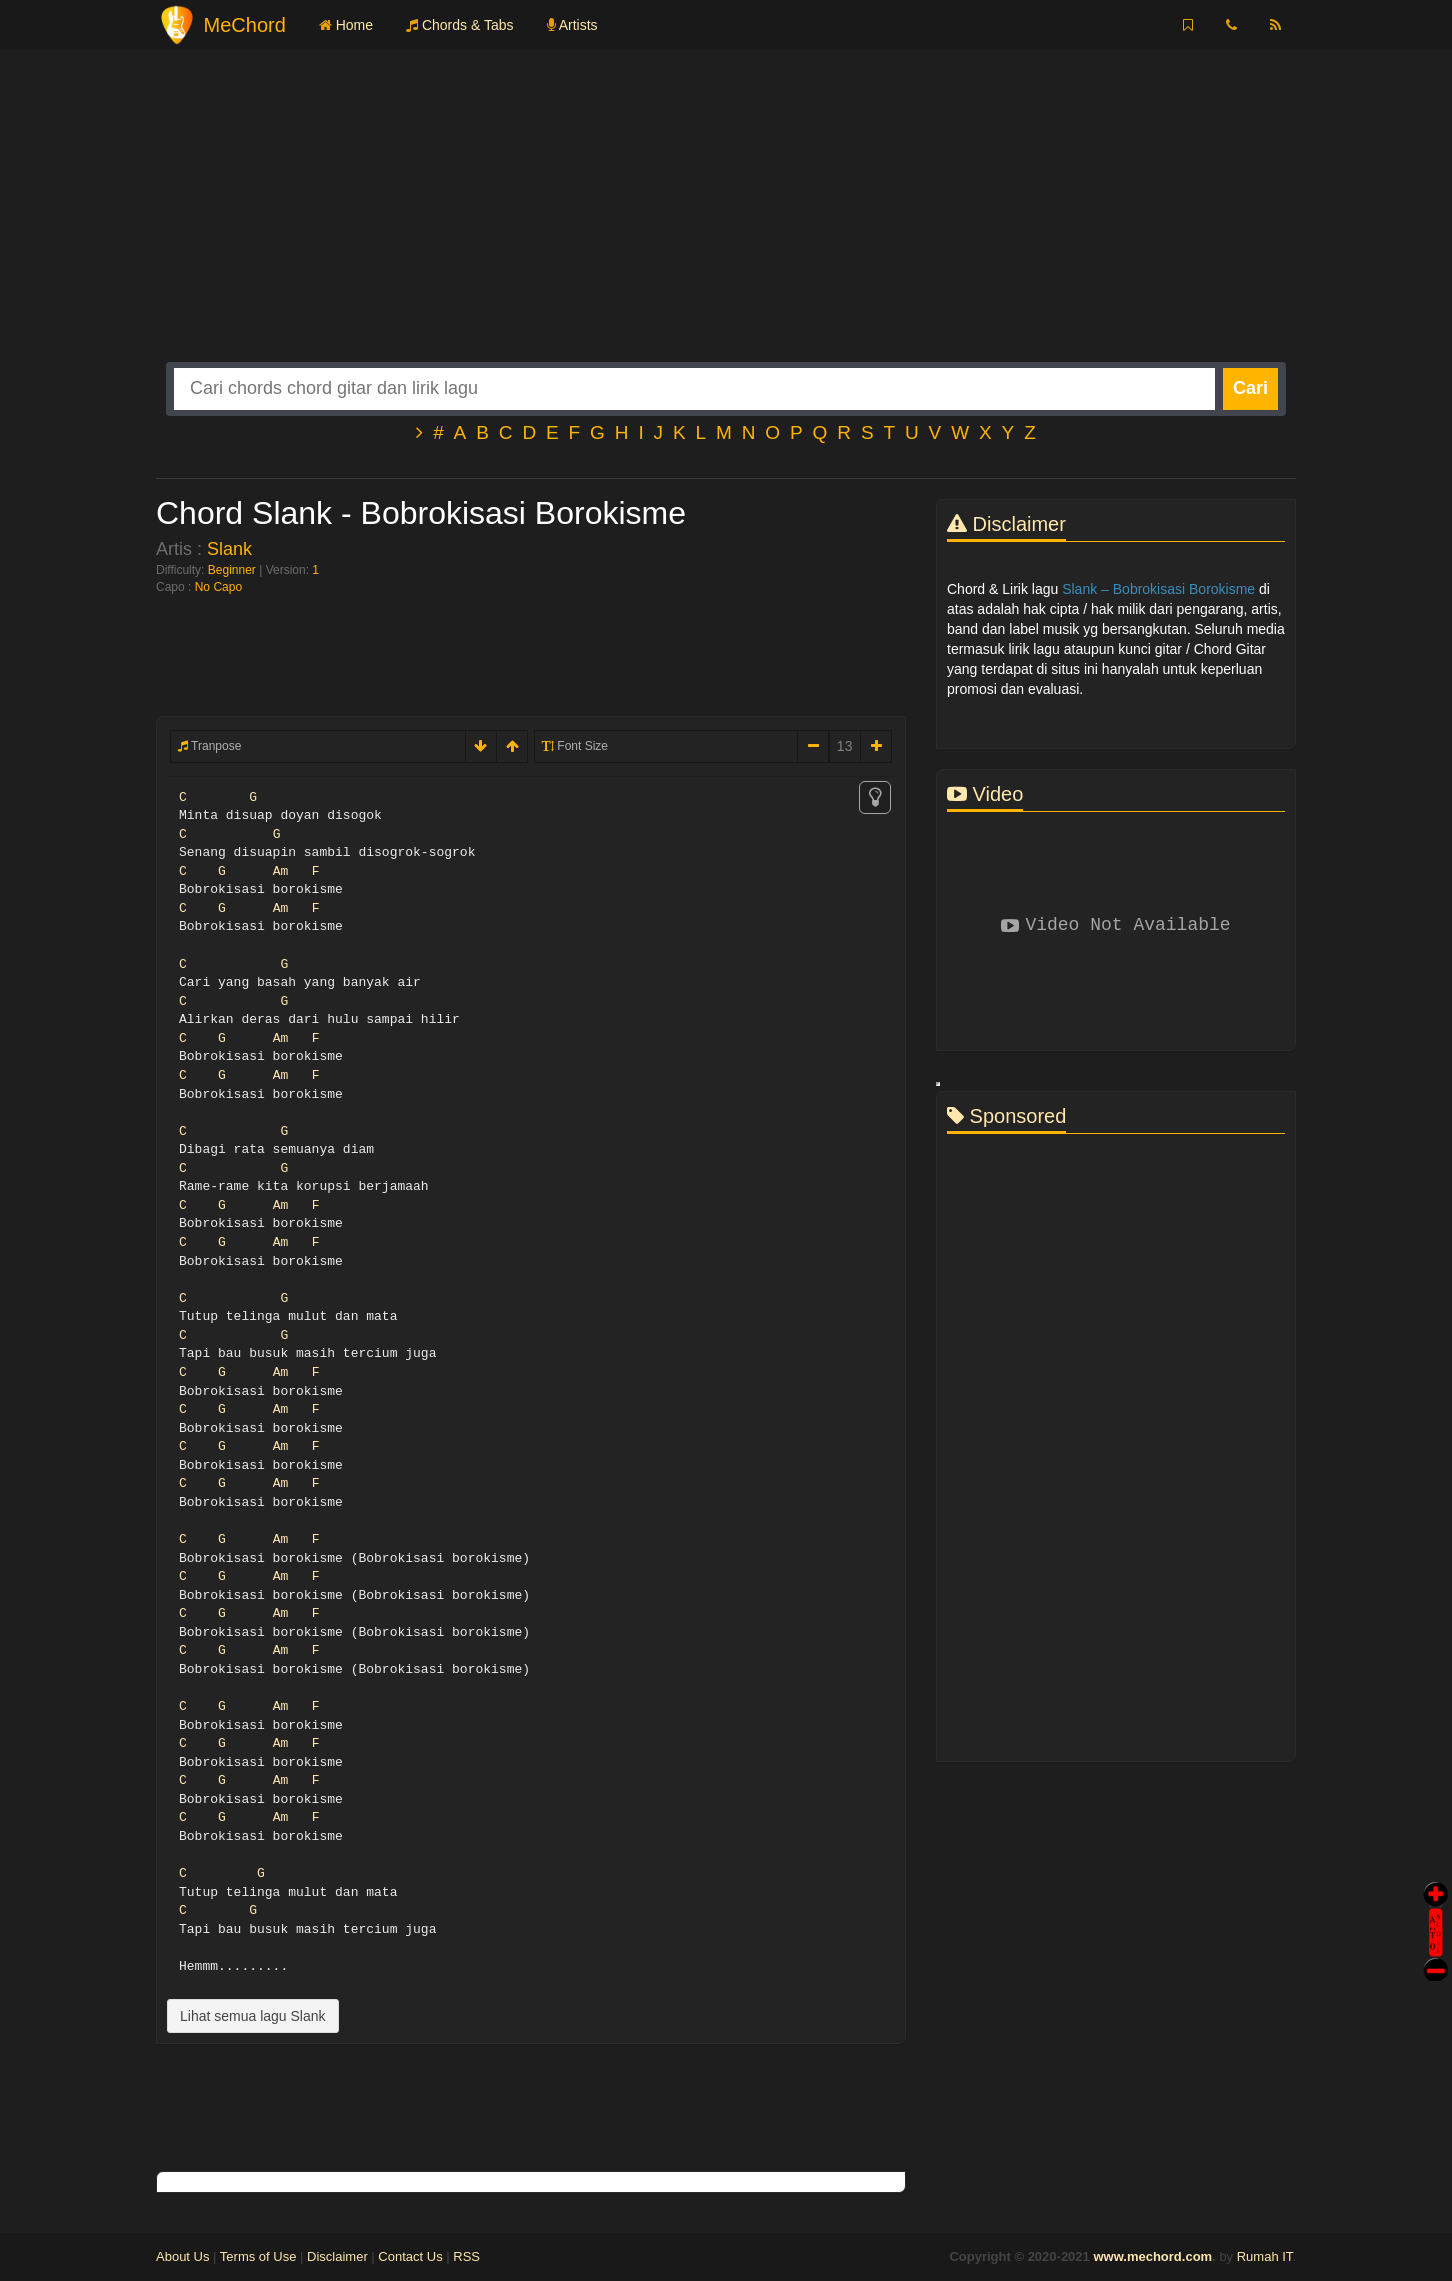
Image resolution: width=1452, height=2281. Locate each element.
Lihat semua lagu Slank (253, 2016)
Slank (229, 549)
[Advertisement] (726, 222)
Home (346, 25)
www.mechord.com (1152, 2256)
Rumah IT (1265, 2256)
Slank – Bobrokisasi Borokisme (1158, 589)
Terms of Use (258, 2256)
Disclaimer (337, 2256)
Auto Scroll (1436, 1904)
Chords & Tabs (459, 25)
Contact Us (410, 2256)
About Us (182, 2256)
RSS (466, 2256)
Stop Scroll (1436, 1955)
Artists (572, 25)
